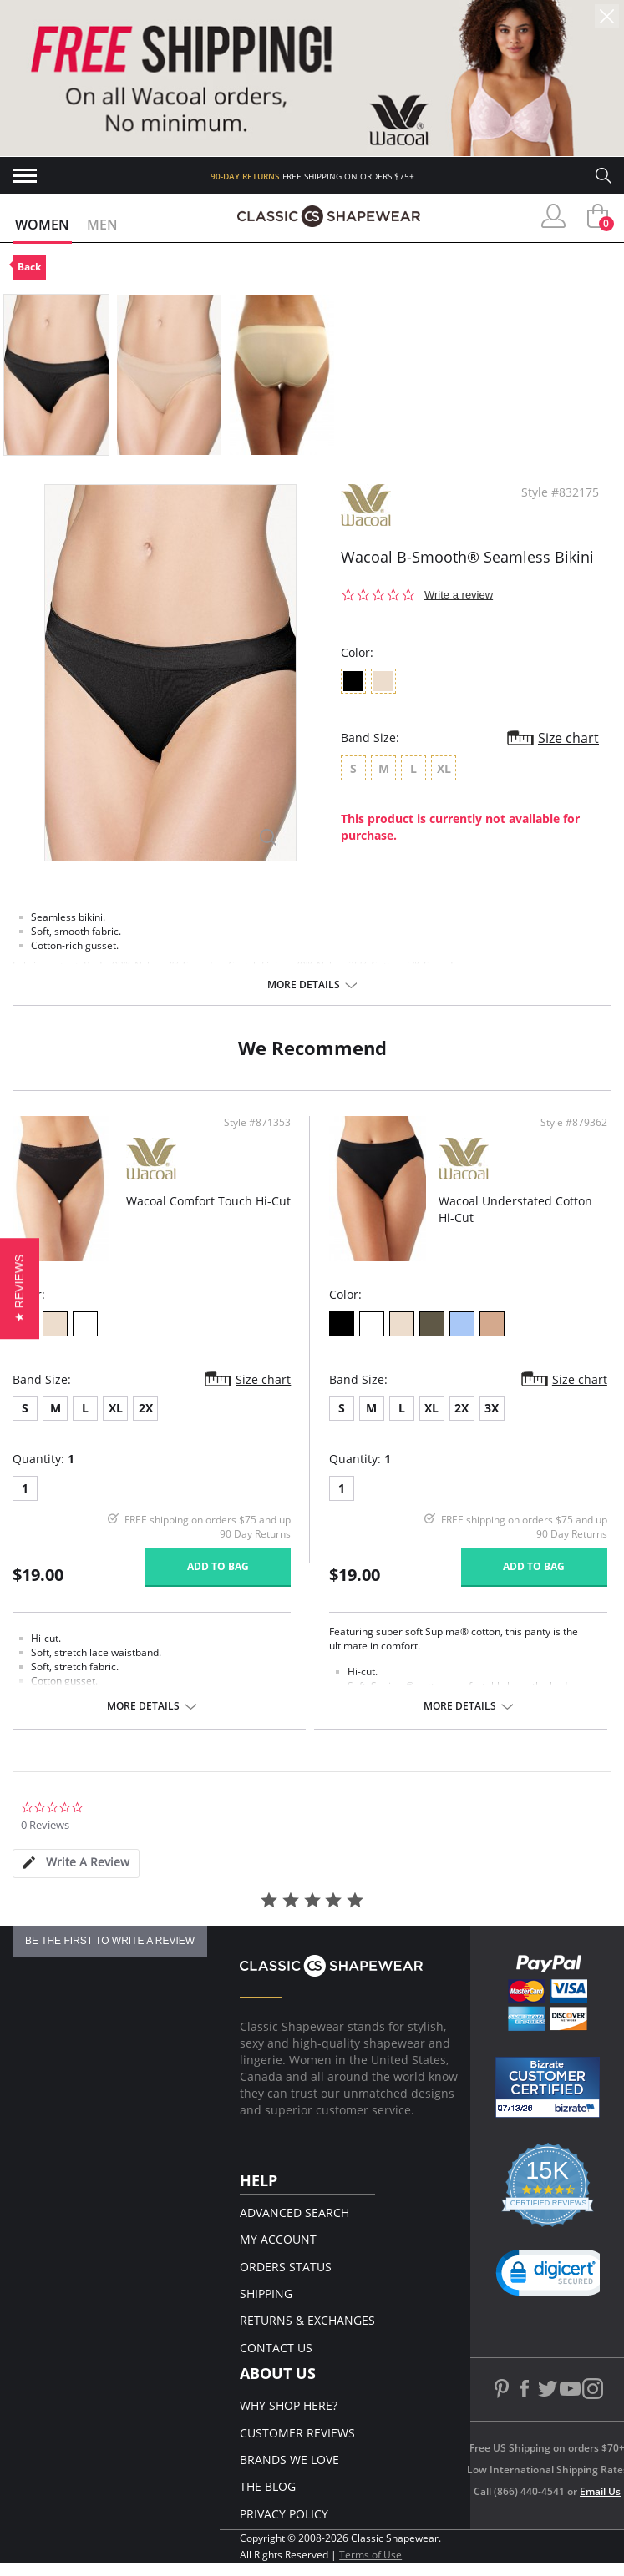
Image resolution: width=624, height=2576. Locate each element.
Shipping (266, 2293)
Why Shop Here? (288, 2405)
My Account (278, 2239)
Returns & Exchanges (307, 2320)
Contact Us (276, 2348)
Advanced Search (294, 2212)
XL (116, 1408)
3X (491, 1408)
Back (29, 267)
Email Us (600, 2491)
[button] (553, 2276)
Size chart (568, 738)
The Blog (268, 2486)
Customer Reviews (297, 2433)
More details (303, 985)
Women (42, 224)
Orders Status (286, 2267)
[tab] (76, 1863)
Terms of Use (370, 2555)
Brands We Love (289, 2459)
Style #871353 (257, 1122)
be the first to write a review (110, 1941)
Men (102, 224)
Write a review (458, 594)
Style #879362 (573, 1122)
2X (146, 1408)
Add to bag (218, 1566)
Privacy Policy (284, 2514)
